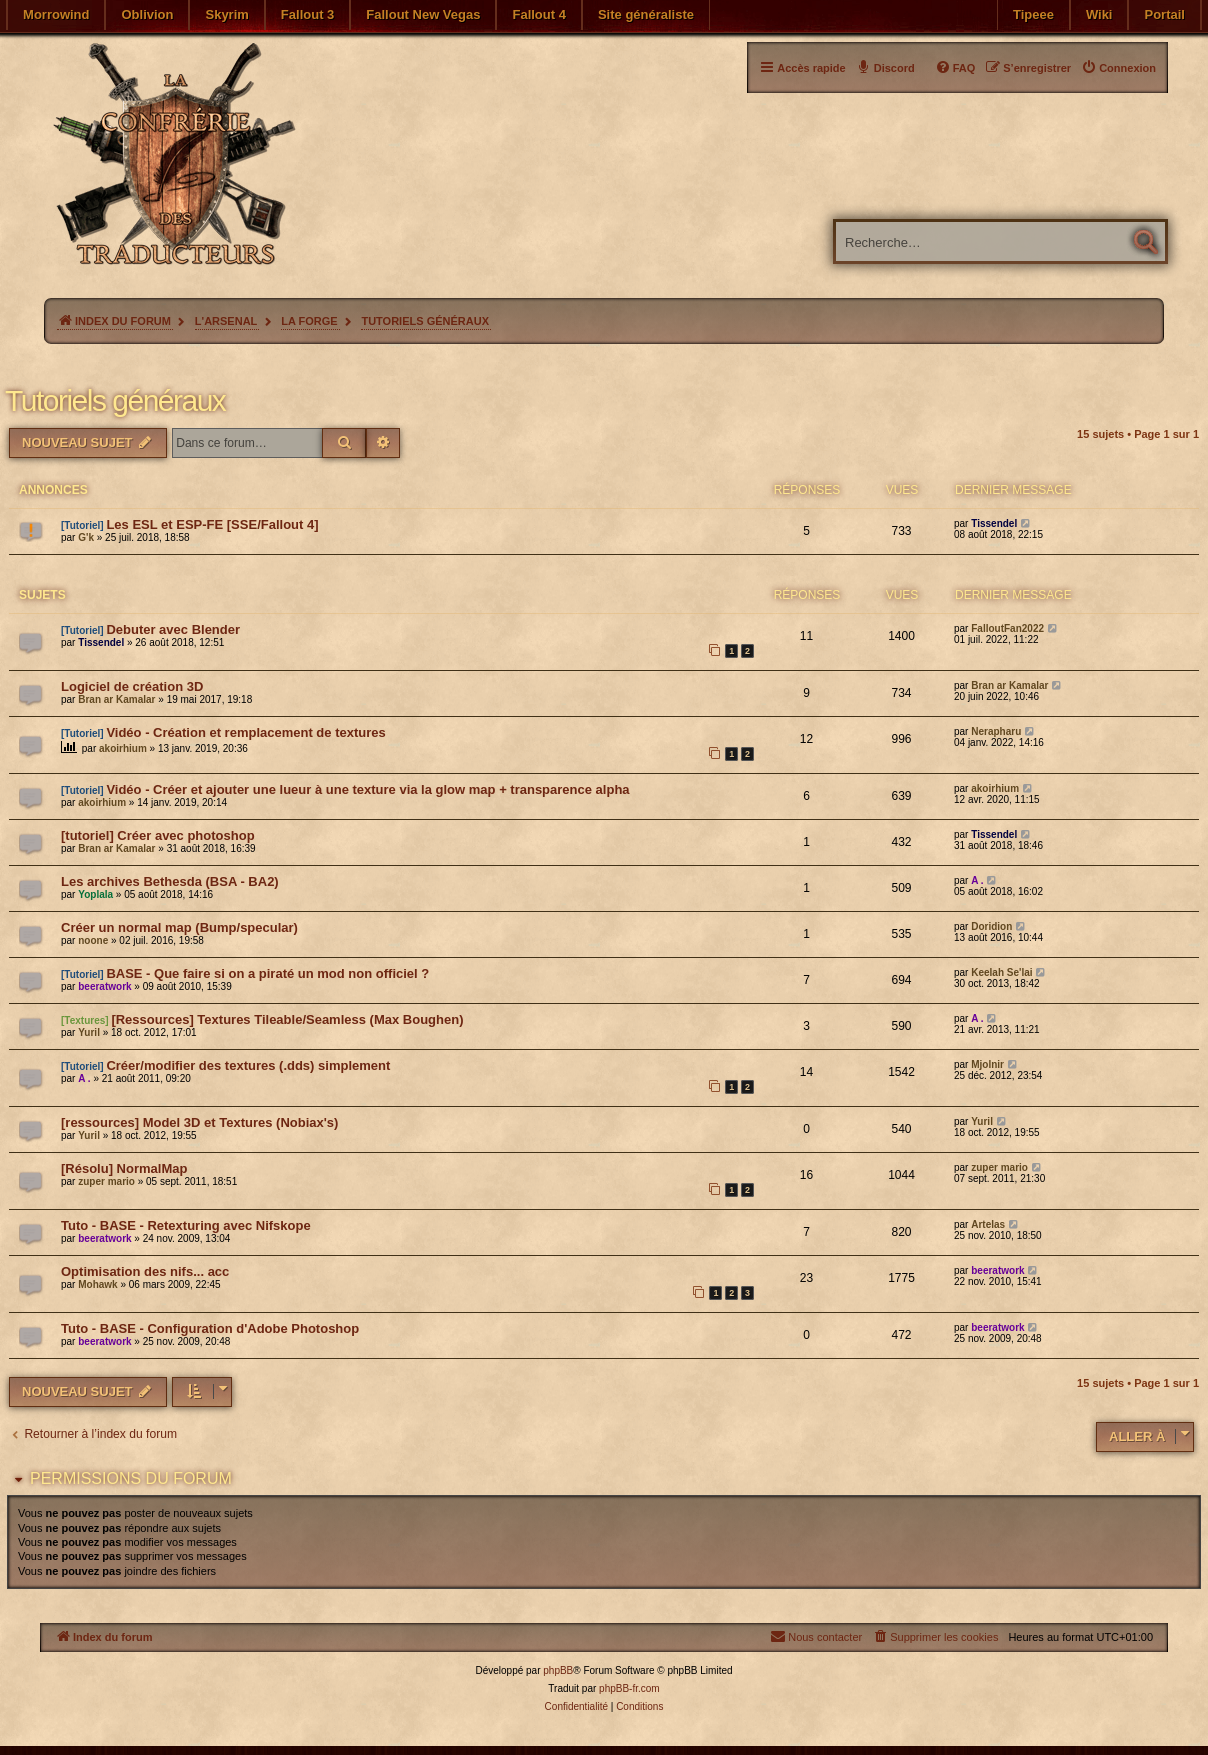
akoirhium (123, 748)
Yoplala (95, 894)
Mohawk (97, 1284)
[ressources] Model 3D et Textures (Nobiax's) (199, 1122)
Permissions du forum (131, 1478)
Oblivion (147, 14)
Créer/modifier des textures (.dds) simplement (248, 1065)
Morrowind (56, 14)
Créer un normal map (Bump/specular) (179, 927)
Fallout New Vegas (423, 14)
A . (977, 880)
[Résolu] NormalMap (124, 1168)
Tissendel (994, 523)
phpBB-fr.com (629, 1688)
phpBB (558, 1670)
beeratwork (104, 986)
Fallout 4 (538, 14)
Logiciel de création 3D (132, 686)
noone (93, 940)
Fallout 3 (307, 14)
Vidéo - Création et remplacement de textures (245, 732)
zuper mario (106, 1181)
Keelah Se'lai (1001, 972)
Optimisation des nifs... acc (145, 1271)
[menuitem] (1118, 68)
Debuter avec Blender (173, 629)
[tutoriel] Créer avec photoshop (158, 835)
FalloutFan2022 (1007, 628)
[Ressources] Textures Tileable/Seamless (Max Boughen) (287, 1019)
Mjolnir (987, 1064)
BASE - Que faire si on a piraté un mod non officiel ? (267, 973)
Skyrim (226, 14)
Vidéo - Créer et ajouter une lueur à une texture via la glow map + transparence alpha (367, 789)
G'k (86, 537)
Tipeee (1033, 14)
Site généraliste (646, 14)
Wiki (1099, 14)
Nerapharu (996, 731)
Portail (1164, 14)
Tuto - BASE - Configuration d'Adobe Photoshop (210, 1328)
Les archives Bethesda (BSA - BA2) (170, 881)
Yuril (89, 1032)
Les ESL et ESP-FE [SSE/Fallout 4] (212, 524)
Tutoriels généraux (115, 400)
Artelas (988, 1224)
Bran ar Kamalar (116, 699)
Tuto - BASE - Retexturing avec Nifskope (186, 1225)
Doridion (991, 926)
